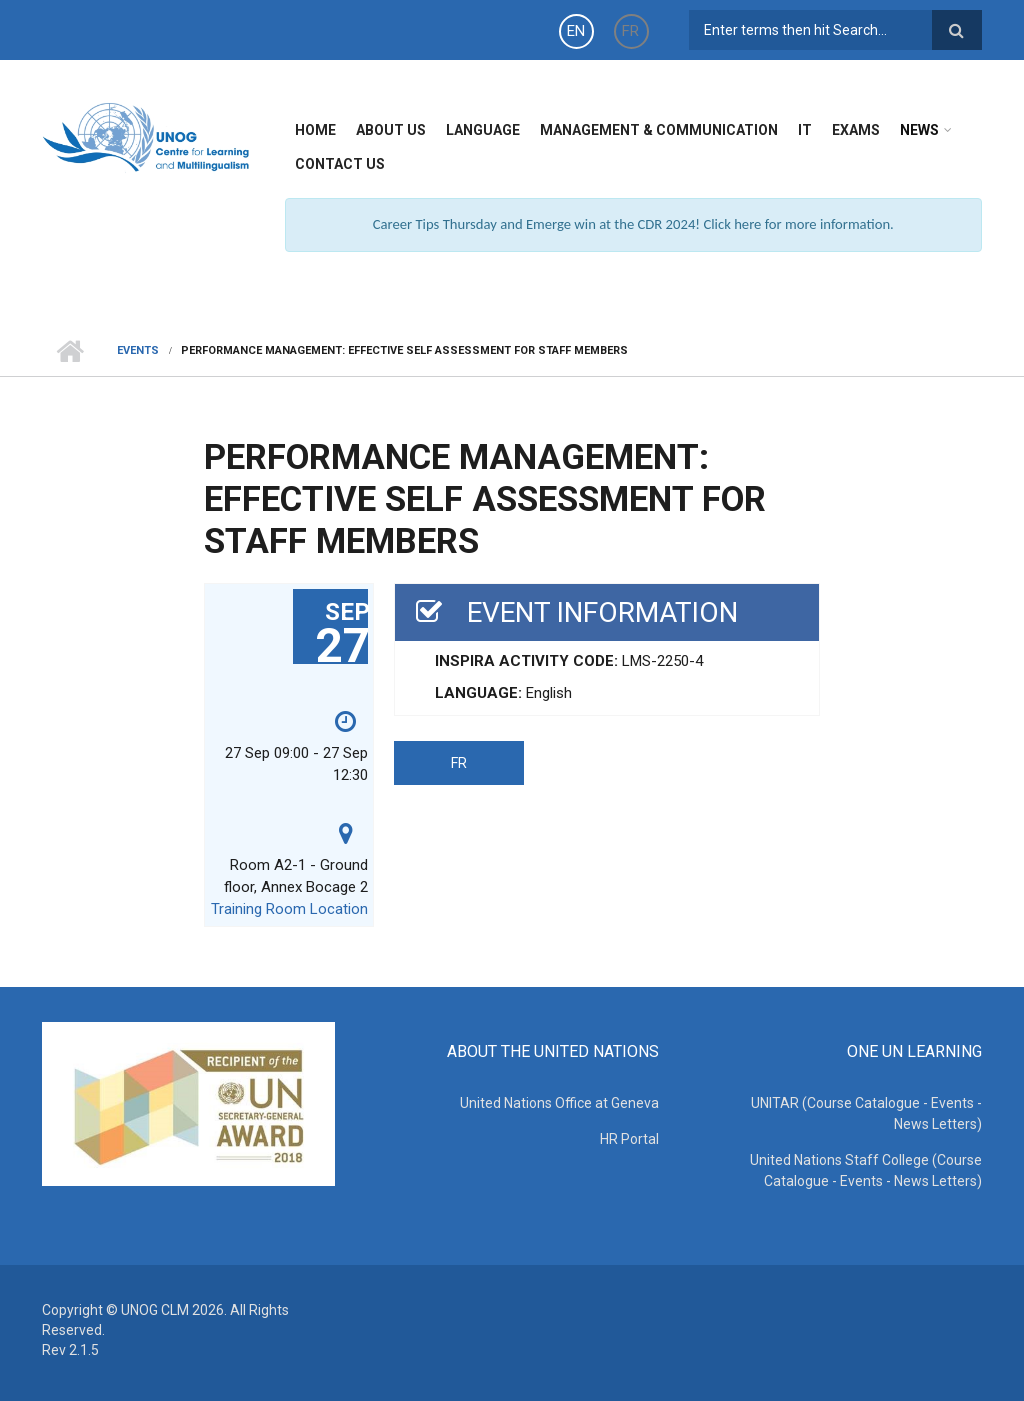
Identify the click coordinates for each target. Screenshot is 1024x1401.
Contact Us (340, 164)
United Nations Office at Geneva (559, 1103)
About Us (391, 130)
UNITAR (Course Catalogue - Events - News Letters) (866, 1113)
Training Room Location (289, 909)
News (919, 130)
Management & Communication (659, 130)
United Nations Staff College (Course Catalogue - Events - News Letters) (866, 1170)
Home (315, 130)
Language (483, 130)
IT (805, 130)
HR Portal (629, 1139)
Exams (856, 130)
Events (138, 350)
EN (576, 31)
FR (630, 31)
